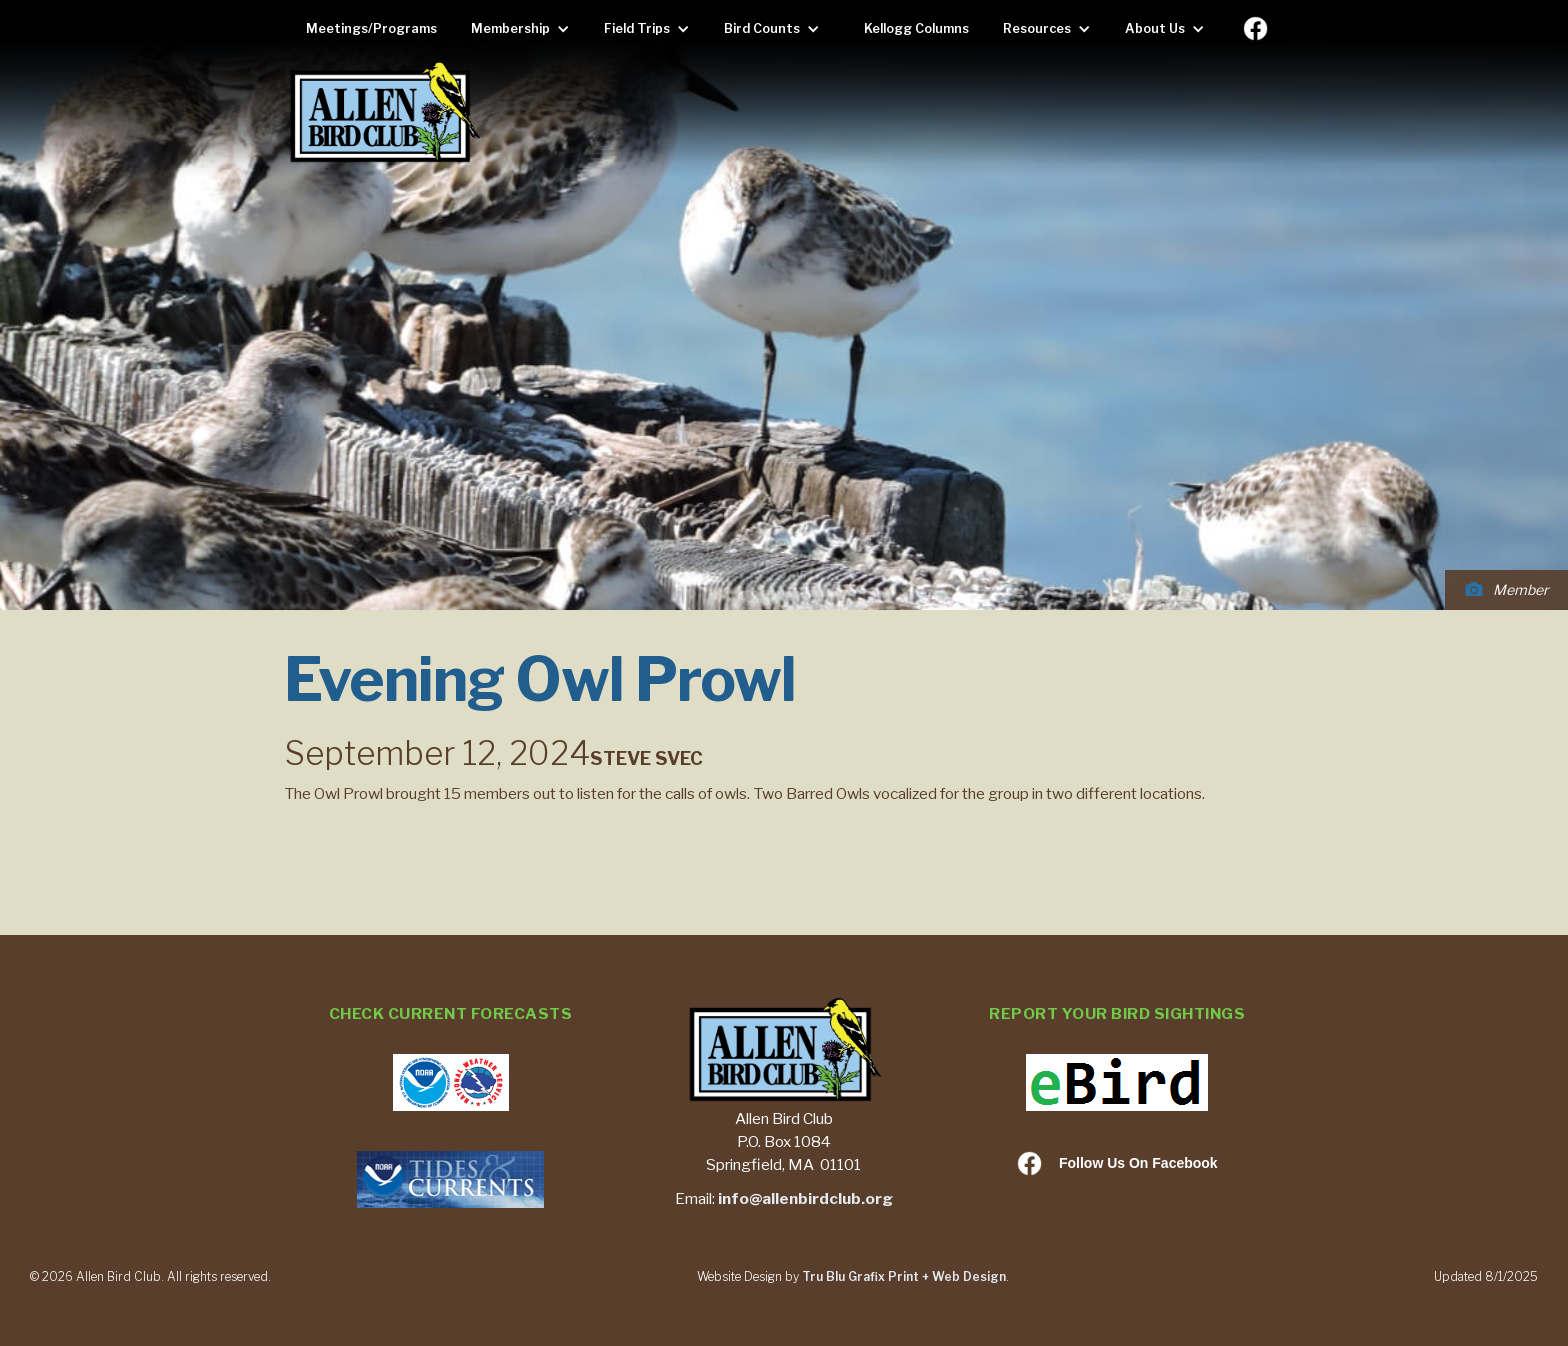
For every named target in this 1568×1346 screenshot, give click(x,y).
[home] (384, 113)
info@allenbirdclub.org (805, 1198)
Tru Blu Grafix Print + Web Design (904, 1276)
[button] (525, 29)
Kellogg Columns (916, 28)
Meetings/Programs (371, 28)
